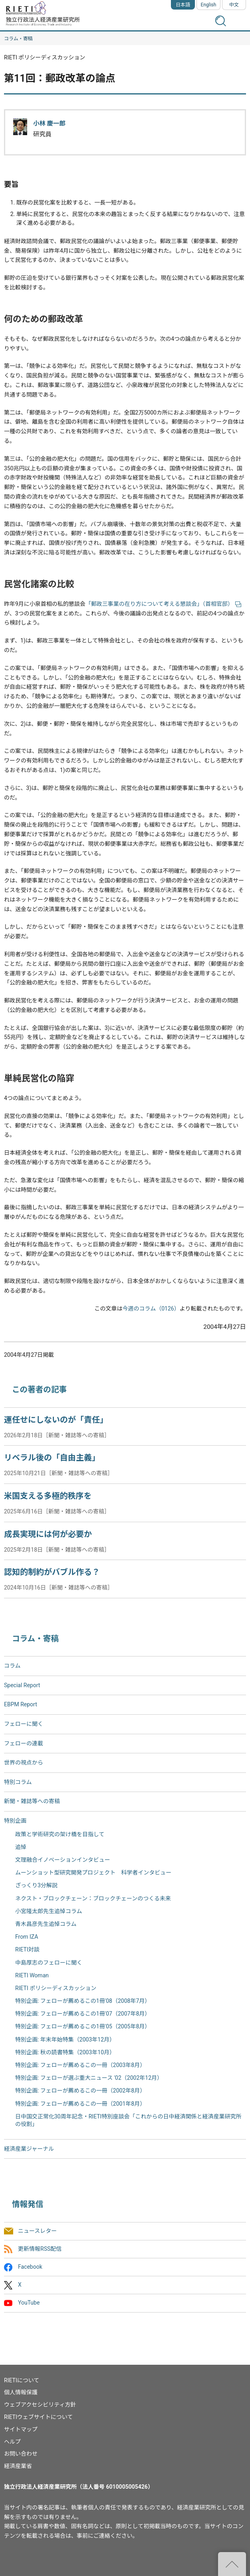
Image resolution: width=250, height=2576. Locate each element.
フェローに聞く (23, 1724)
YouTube (29, 2303)
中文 (234, 5)
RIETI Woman (32, 1975)
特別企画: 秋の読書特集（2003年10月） (65, 2052)
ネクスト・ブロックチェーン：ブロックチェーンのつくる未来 (93, 1898)
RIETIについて (21, 2380)
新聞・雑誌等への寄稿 (32, 1801)
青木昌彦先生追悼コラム (46, 1924)
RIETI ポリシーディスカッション (55, 1988)
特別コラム (18, 1782)
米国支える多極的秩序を (47, 1496)
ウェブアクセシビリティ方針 (40, 2404)
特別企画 (15, 1821)
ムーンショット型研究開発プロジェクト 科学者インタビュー (93, 1872)
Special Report (22, 1685)
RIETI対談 (27, 1949)
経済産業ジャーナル (29, 2149)
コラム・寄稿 (18, 38)
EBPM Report (20, 1704)
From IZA (26, 1936)
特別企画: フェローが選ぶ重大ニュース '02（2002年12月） (89, 2078)
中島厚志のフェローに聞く (48, 1962)
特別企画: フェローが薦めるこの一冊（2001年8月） (80, 2103)
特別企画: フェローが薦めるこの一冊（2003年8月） (80, 2065)
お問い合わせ (21, 2453)
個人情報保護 (21, 2392)
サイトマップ (21, 2429)
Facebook (30, 2267)
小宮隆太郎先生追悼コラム (48, 1911)
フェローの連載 (23, 1743)
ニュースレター (37, 2231)
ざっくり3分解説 (36, 1885)
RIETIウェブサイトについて (38, 2417)
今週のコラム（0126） (151, 1308)
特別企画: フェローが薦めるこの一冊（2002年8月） (80, 2090)
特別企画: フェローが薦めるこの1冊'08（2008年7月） (82, 2001)
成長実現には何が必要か (48, 1534)
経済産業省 (18, 2466)
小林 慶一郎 (49, 123)
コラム (12, 1665)
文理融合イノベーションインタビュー (62, 1860)
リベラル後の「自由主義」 (52, 1457)
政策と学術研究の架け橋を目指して (60, 1834)
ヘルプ (12, 2441)
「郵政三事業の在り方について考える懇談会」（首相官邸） (163, 604)
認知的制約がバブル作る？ (52, 1572)
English (208, 5)
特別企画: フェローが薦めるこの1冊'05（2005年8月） (82, 2026)
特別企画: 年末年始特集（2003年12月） (65, 2039)
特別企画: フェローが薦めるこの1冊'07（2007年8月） (82, 2013)
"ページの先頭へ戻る (232, 2564)
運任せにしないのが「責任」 (56, 1420)
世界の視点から (23, 1762)
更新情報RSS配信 (40, 2249)
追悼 (20, 1847)
